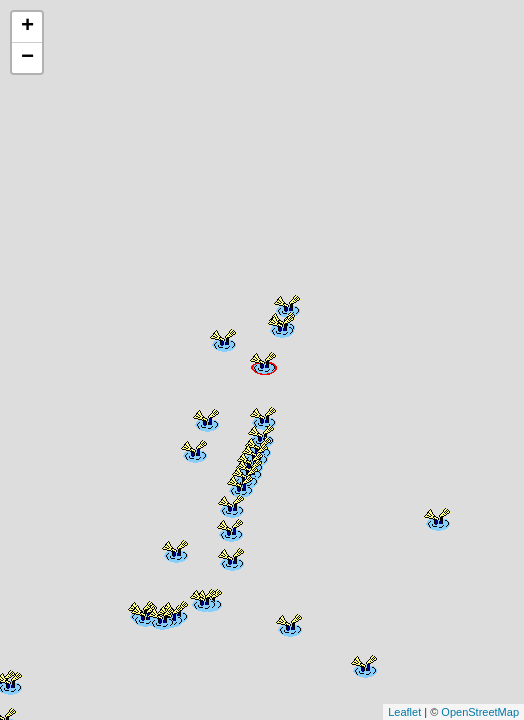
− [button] (27, 58)
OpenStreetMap (480, 712)
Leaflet (404, 712)
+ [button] (27, 27)
